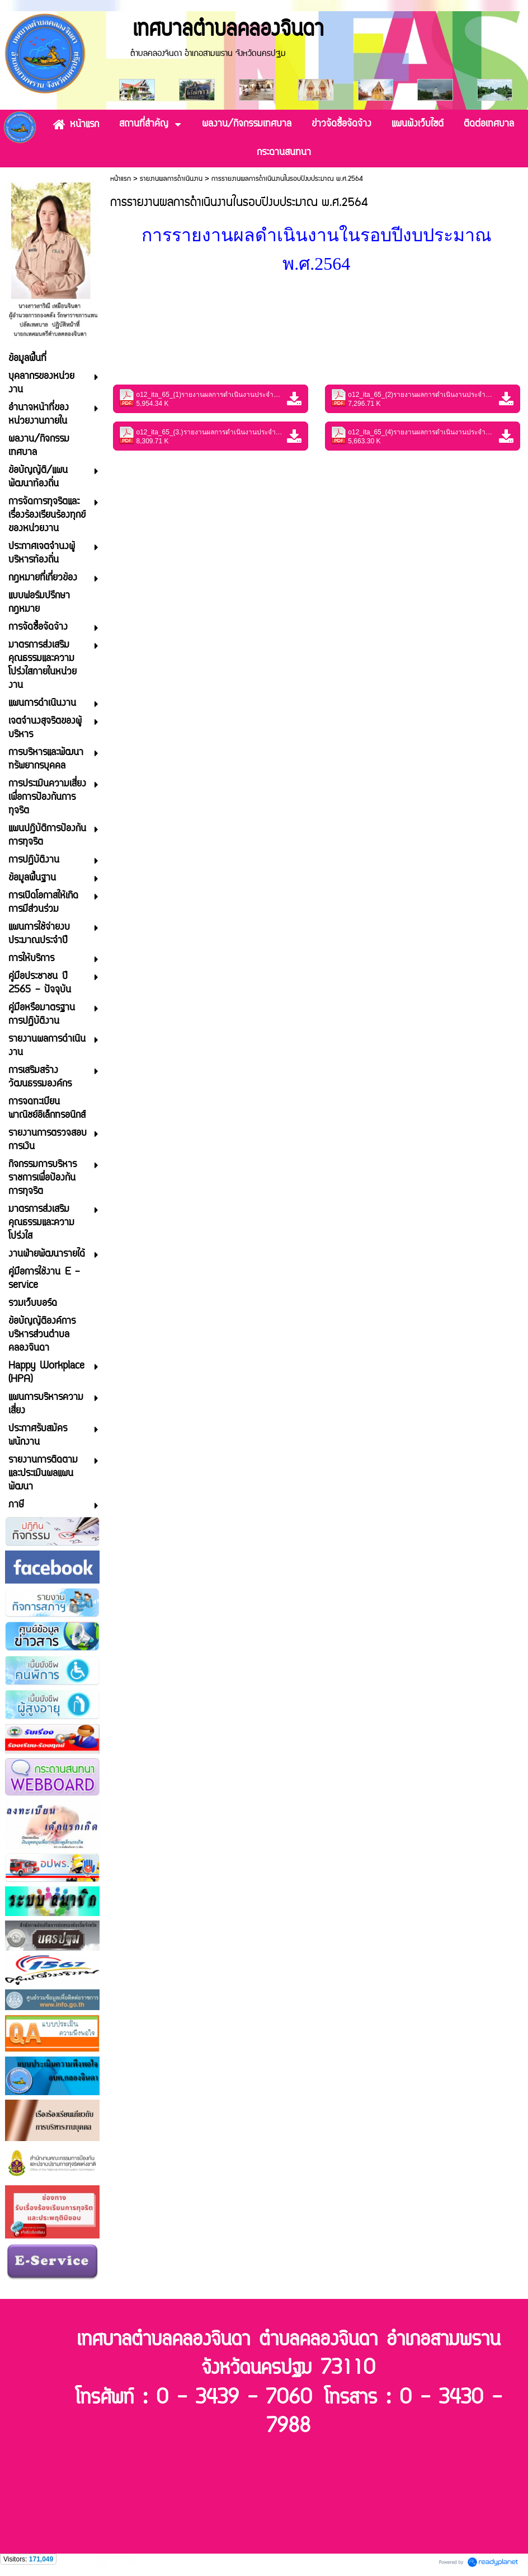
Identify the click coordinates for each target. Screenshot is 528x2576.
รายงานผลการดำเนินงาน (171, 179)
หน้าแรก (120, 179)
